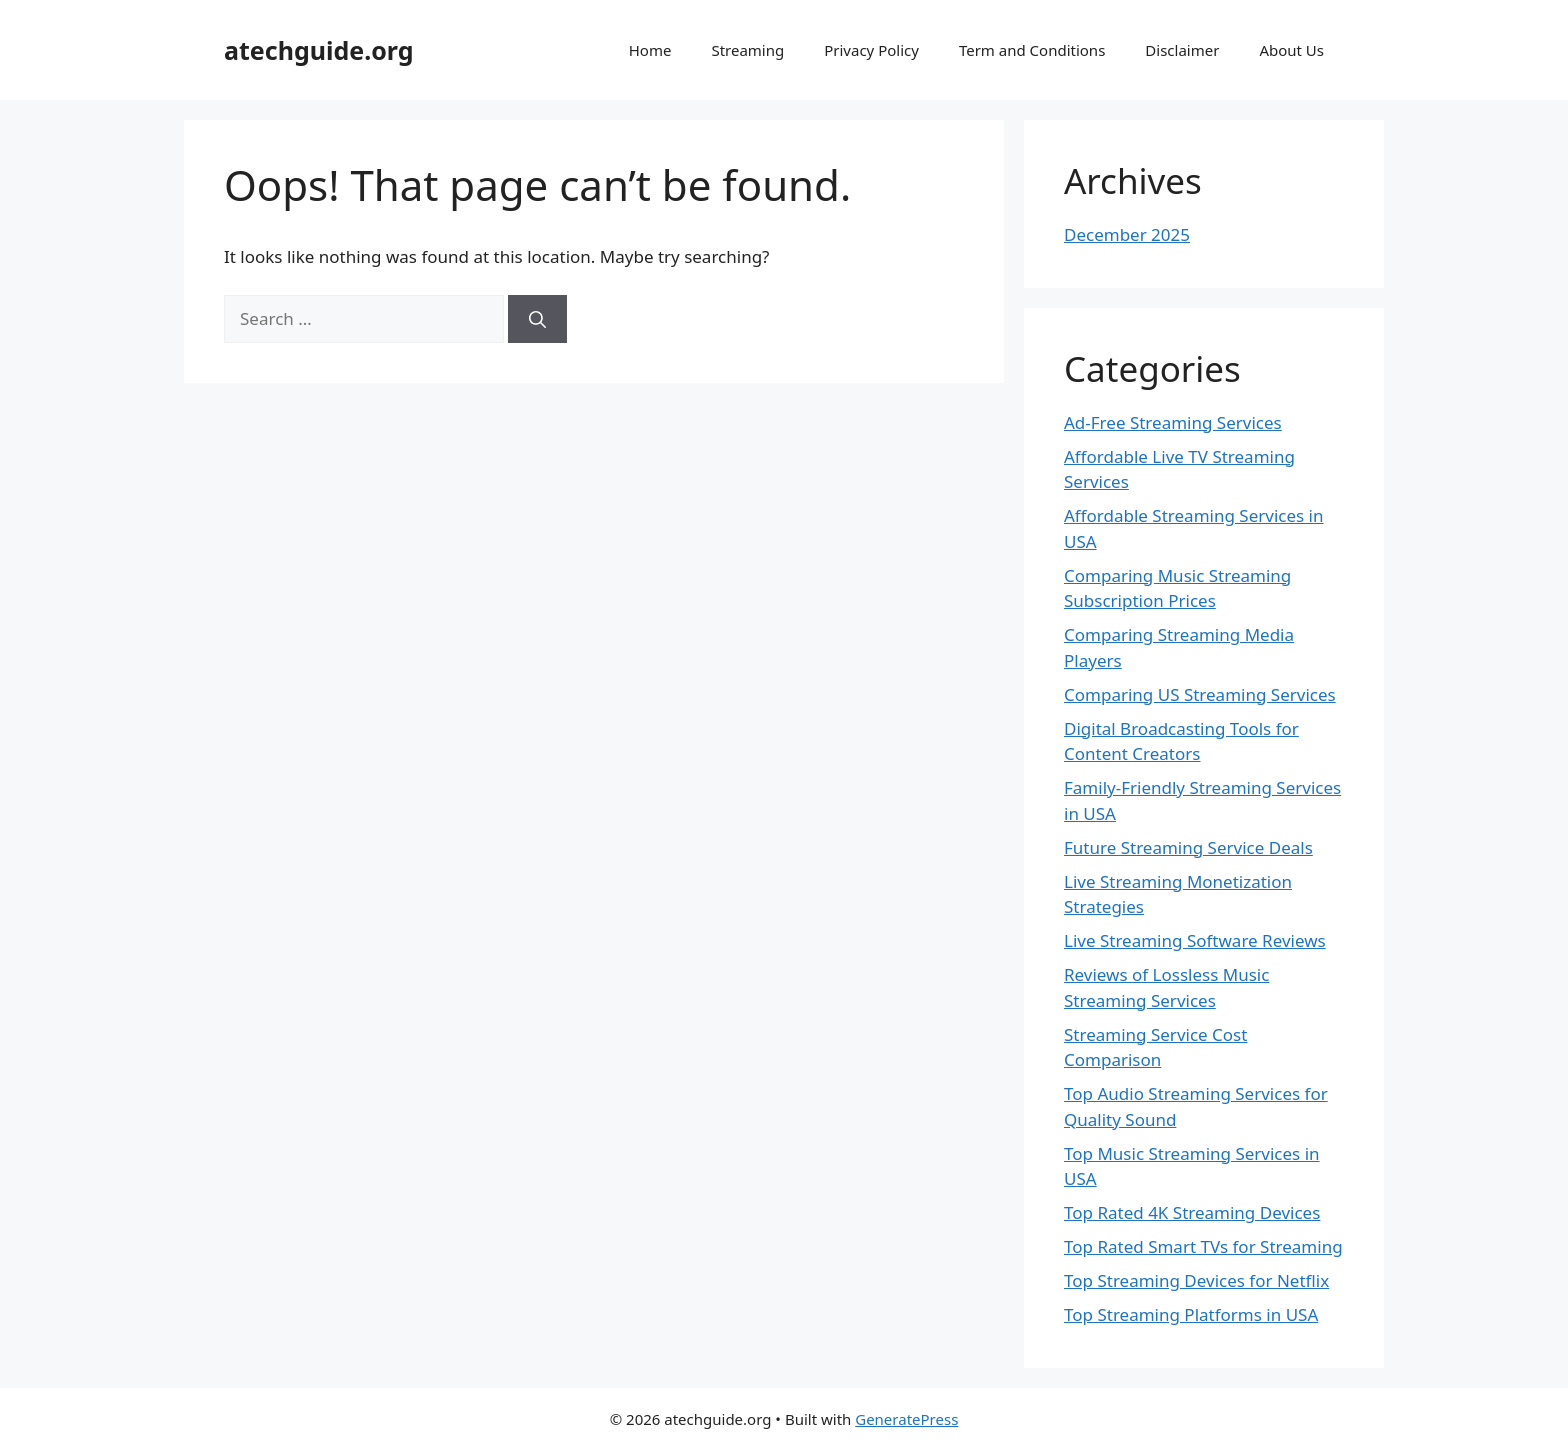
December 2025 (1127, 234)
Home (650, 50)
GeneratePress (906, 1419)
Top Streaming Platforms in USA (1191, 1314)
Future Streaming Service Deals (1188, 847)
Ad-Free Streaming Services (1173, 422)
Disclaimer (1182, 50)
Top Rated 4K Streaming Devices (1192, 1212)
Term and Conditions (1032, 50)
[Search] (537, 319)
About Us (1291, 50)
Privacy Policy (871, 50)
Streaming (747, 50)
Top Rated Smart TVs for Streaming (1203, 1246)
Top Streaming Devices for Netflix (1196, 1280)
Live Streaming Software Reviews (1195, 940)
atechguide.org (319, 50)
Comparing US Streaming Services (1200, 694)
